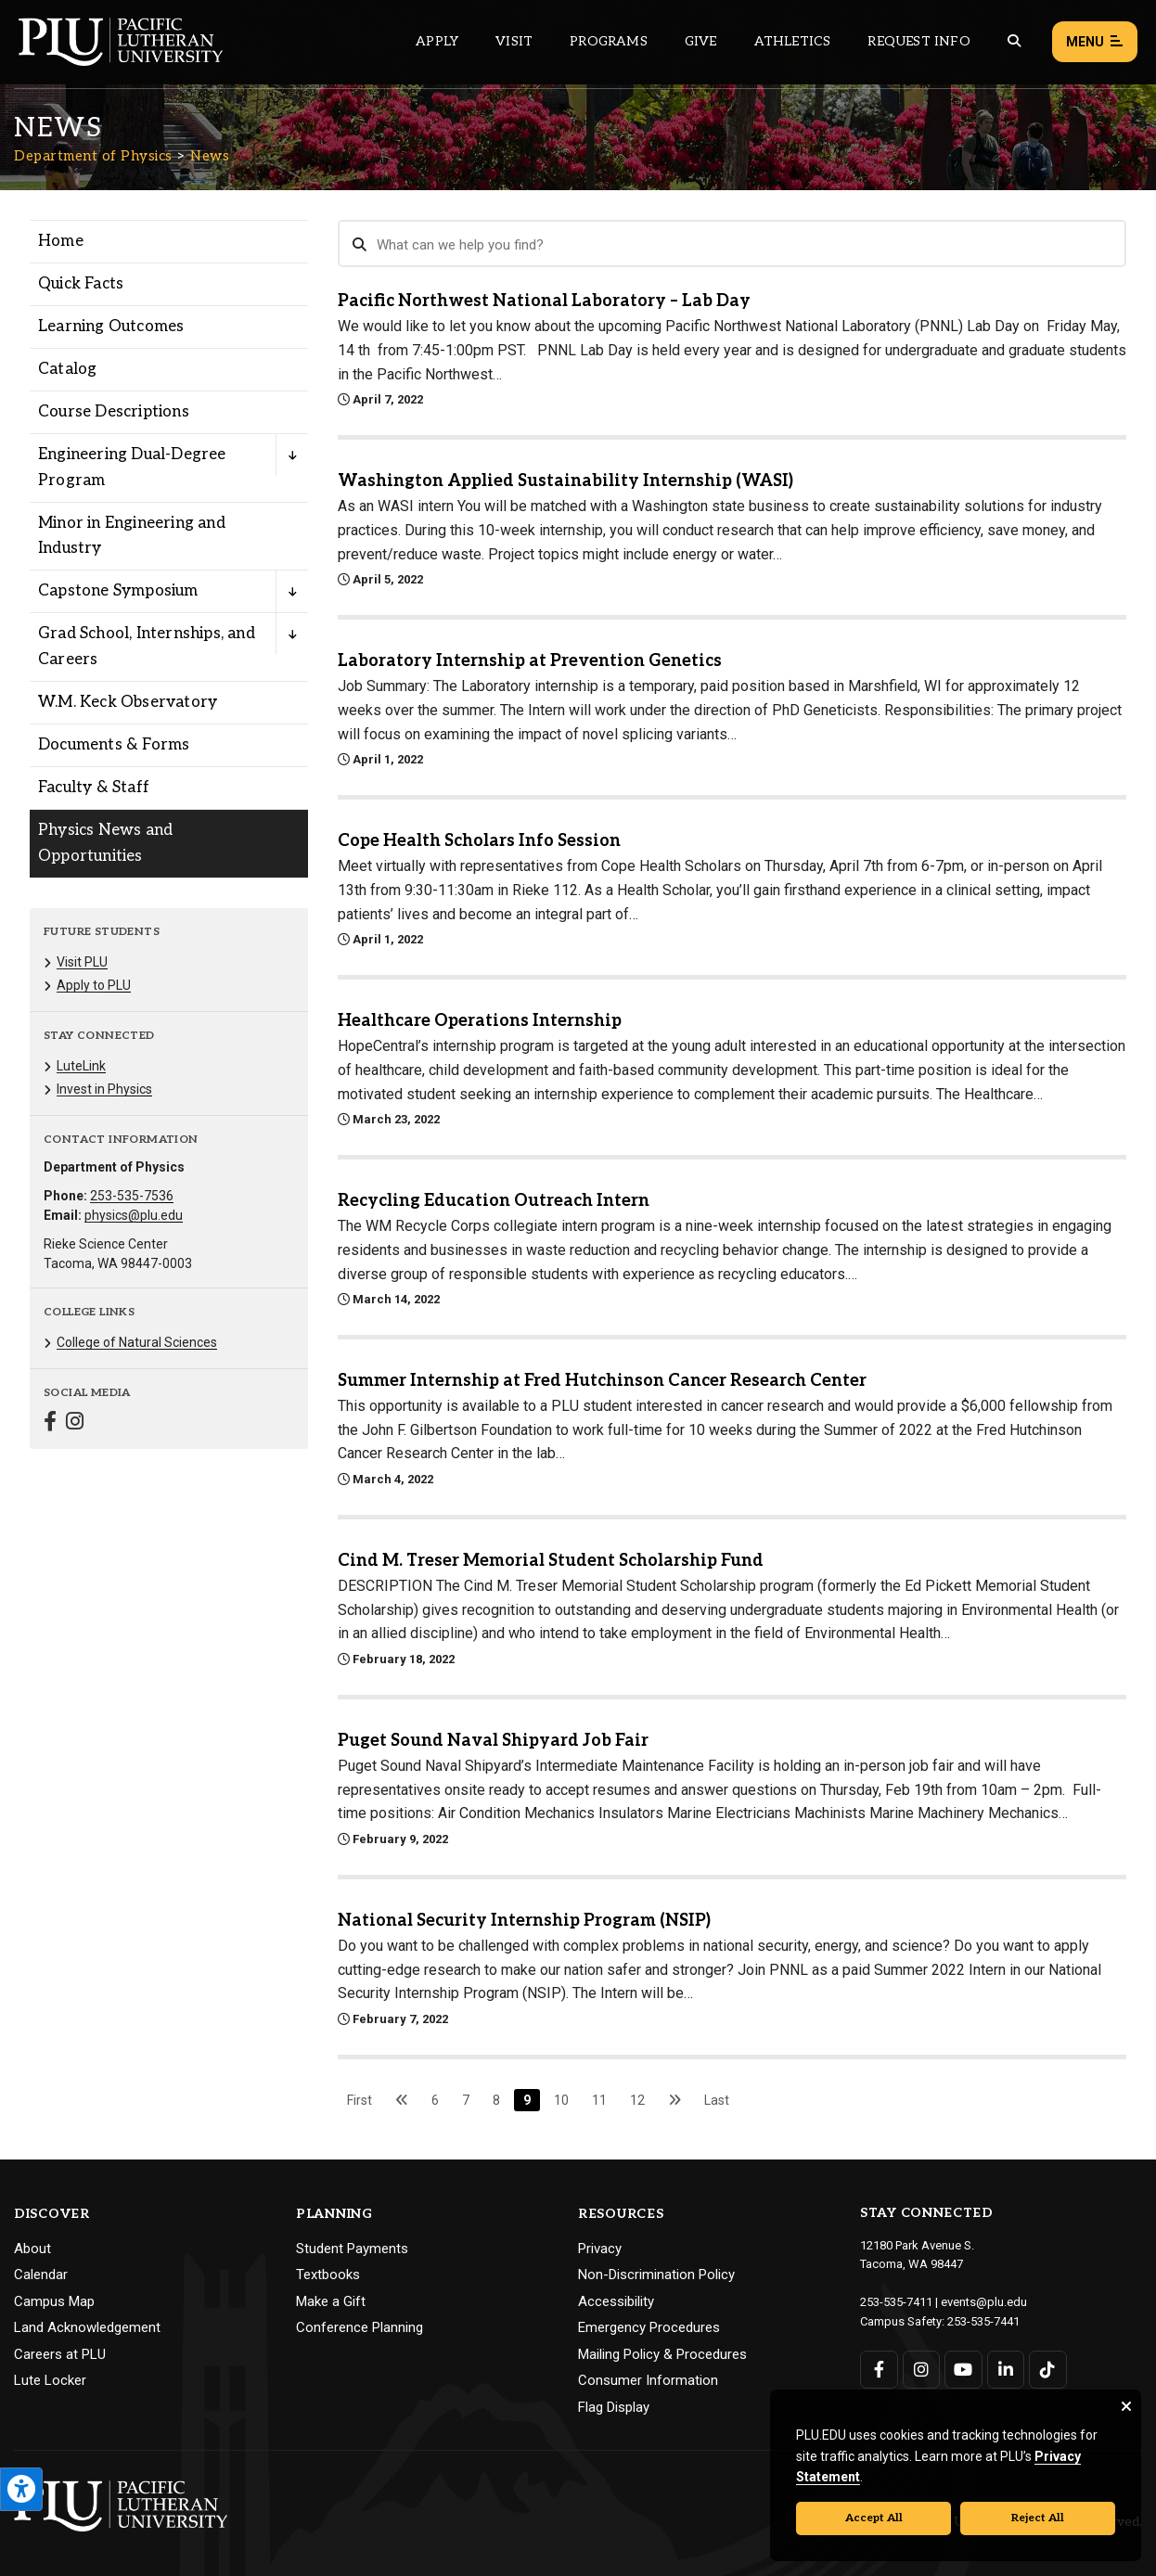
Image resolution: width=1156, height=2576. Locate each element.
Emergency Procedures (649, 2327)
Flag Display (613, 2407)
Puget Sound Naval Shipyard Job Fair (493, 1740)
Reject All (1037, 2518)
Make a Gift (331, 2301)
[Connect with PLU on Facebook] (879, 2370)
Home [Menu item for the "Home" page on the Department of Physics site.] (60, 241)
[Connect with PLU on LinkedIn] (1006, 2370)
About (32, 2248)
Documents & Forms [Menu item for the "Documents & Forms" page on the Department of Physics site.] (113, 745)
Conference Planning (359, 2327)
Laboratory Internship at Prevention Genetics (530, 661)
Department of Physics (93, 155)
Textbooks (328, 2274)
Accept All (874, 2518)
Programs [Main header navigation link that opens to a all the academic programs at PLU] (609, 41)
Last (716, 2100)
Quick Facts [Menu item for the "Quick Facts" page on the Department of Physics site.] (80, 284)
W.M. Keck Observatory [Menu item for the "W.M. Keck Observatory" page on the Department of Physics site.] (127, 702)
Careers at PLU (60, 2354)
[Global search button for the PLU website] (1014, 41)
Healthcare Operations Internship (480, 1021)
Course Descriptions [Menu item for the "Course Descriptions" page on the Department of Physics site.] (113, 412)
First (359, 2100)
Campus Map (54, 2301)
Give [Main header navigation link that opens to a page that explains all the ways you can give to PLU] (701, 41)
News (209, 155)
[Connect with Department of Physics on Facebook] (50, 1423)
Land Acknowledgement (87, 2327)
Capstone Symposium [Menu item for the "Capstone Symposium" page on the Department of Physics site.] (118, 591)
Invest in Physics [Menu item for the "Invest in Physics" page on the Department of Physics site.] (104, 1089)
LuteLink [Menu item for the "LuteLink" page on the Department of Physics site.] (81, 1065)
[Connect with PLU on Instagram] (922, 2370)
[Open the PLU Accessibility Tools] (21, 2489)
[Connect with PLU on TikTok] (1048, 2370)
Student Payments (352, 2248)
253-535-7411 (896, 2302)
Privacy (600, 2248)
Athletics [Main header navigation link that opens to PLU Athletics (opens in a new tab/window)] (792, 41)
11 (599, 2100)
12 (637, 2100)
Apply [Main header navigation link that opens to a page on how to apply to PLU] (437, 41)
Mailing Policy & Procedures (662, 2354)
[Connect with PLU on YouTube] (963, 2370)
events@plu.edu (984, 2302)
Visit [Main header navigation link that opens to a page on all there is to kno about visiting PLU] (514, 41)
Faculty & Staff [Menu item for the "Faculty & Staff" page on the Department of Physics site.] (93, 787)
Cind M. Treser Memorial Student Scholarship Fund (551, 1560)
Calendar (41, 2274)
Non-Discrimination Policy (656, 2274)
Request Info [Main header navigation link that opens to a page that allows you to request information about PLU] (918, 41)
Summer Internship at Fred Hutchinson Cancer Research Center (602, 1381)
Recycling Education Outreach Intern (493, 1201)
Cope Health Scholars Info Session (479, 841)
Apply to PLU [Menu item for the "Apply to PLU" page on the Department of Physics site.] (94, 985)
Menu (1095, 42)
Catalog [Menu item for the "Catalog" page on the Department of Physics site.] (67, 369)
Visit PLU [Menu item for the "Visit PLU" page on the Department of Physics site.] (82, 962)
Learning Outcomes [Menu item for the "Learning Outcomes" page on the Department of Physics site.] (111, 326)
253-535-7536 (131, 1195)
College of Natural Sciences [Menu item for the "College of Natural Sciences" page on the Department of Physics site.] (137, 1342)
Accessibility (616, 2301)
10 (561, 2100)
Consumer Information (648, 2380)
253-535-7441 (983, 2321)
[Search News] (732, 244)
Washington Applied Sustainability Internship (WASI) (565, 481)
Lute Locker (50, 2380)
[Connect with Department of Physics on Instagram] (74, 1423)
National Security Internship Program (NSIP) (524, 1920)
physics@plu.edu (133, 1215)
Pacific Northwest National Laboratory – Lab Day (544, 301)
